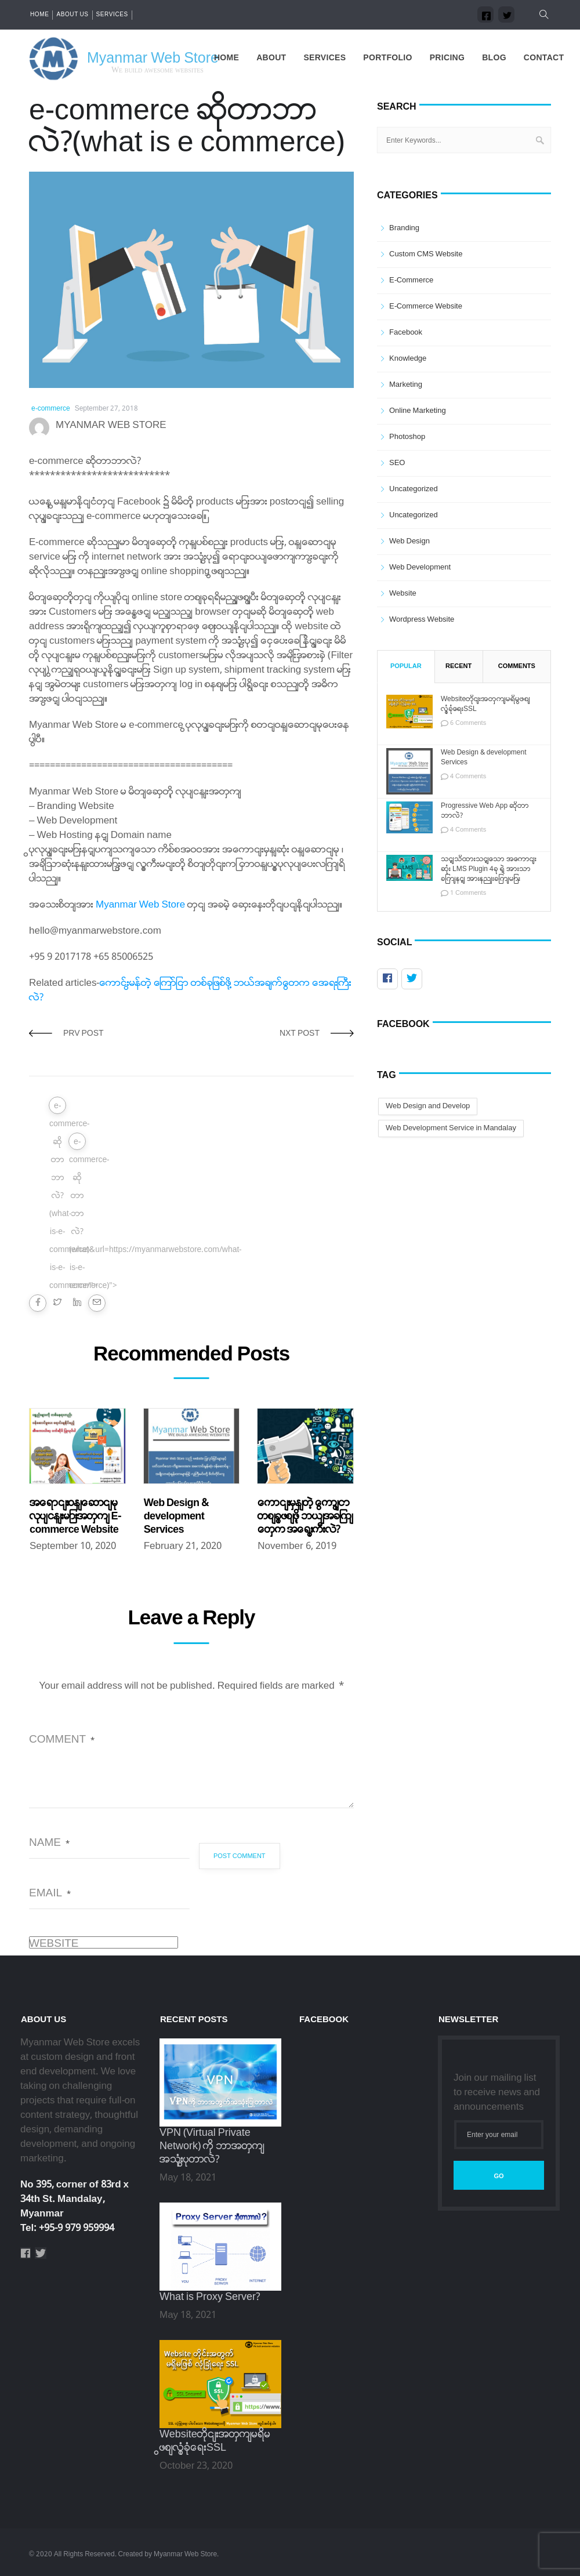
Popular (406, 666)
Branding (404, 228)
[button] (541, 15)
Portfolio (387, 58)
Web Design (409, 541)
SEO (397, 463)
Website (54, 1944)
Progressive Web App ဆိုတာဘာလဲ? (485, 811)
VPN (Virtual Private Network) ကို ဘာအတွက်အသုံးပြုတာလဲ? (212, 2146)
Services (112, 14)
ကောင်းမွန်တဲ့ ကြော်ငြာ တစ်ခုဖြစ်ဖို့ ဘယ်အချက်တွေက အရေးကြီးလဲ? (305, 1517)
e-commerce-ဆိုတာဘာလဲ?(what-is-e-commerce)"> (77, 1143)
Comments (516, 666)
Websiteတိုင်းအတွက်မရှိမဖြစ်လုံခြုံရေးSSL (485, 704)
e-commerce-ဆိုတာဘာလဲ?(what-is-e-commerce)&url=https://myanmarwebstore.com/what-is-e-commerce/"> (57, 1107)
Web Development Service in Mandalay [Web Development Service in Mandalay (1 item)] (451, 1128)
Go (498, 2175)
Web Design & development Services (176, 1517)
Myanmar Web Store (140, 905)
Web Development (420, 567)
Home (39, 14)
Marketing (405, 384)
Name (49, 1843)
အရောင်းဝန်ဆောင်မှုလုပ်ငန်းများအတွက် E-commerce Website (75, 1517)
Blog (494, 58)
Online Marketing (417, 410)
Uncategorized (413, 489)
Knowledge (407, 358)
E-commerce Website (425, 306)
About (271, 58)
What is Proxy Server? (210, 2297)
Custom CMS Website (425, 254)
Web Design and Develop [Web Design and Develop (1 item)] (428, 1106)
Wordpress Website (421, 619)
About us (72, 14)
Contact (544, 58)
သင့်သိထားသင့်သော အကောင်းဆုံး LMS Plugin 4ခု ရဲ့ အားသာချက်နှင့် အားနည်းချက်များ (488, 869)
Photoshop (407, 436)
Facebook (405, 332)
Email (50, 1893)
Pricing (447, 58)
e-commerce (50, 409)
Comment (62, 1740)
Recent (458, 666)
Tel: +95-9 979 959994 (67, 2228)
